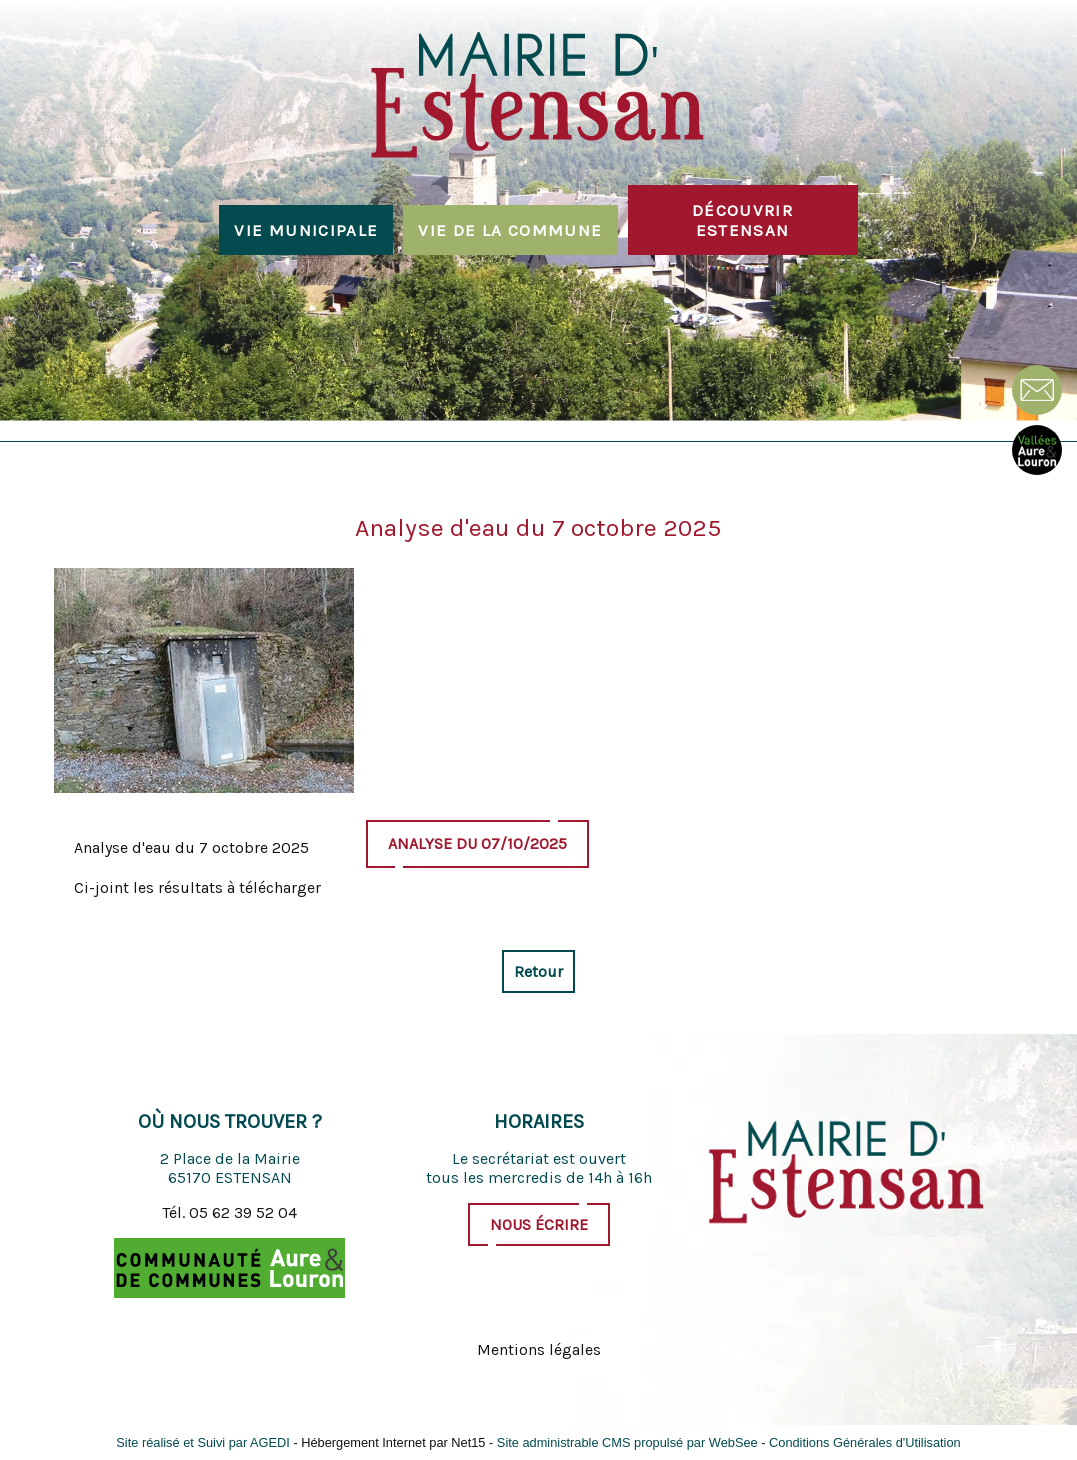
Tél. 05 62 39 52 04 (229, 1212)
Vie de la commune (510, 230)
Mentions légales (539, 1349)
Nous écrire (539, 1224)
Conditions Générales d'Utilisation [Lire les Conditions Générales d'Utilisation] (865, 1442)
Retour (538, 971)
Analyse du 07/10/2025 (477, 843)
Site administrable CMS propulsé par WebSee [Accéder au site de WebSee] (627, 1442)
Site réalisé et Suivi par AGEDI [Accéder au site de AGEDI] (203, 1442)
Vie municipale (306, 230)
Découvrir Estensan (742, 220)
